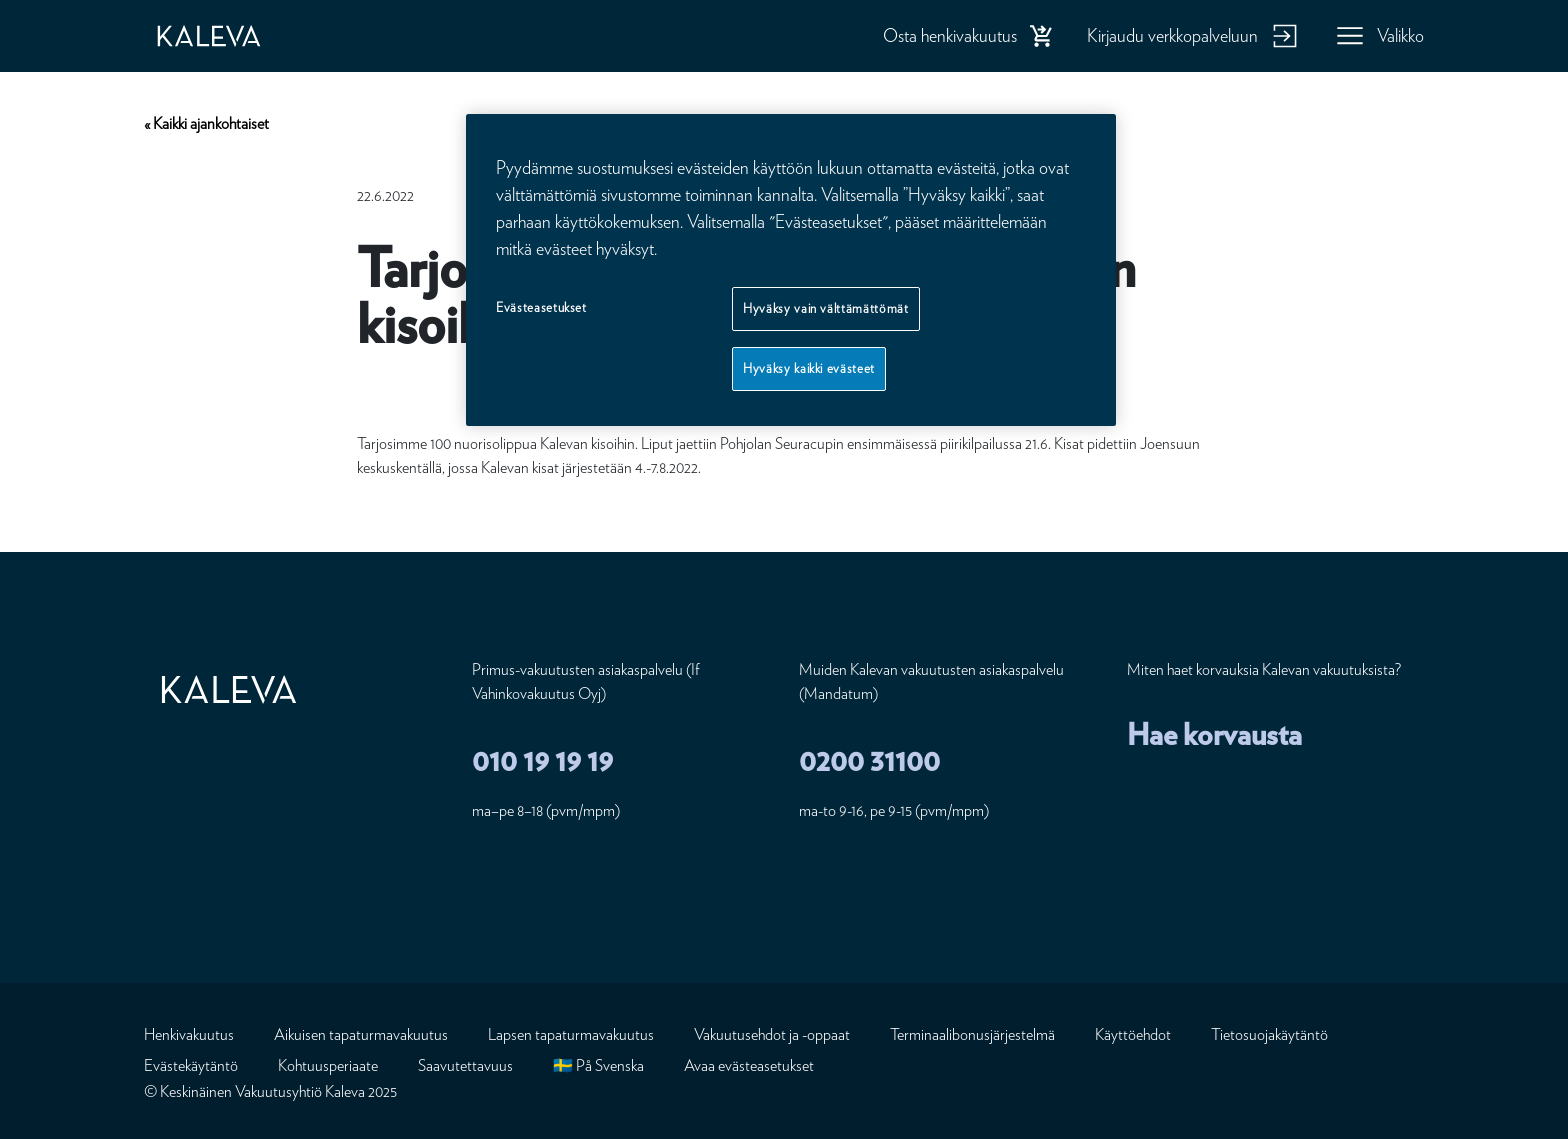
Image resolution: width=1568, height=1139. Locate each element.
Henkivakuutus (189, 1034)
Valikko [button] (1400, 35)
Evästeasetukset (541, 307)
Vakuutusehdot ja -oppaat (772, 1034)
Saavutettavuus (465, 1065)
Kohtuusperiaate (328, 1065)
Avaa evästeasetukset (749, 1065)
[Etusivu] (229, 36)
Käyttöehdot (1133, 1034)
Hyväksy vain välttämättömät (826, 308)
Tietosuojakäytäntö (1269, 1034)
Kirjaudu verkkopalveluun (1172, 35)
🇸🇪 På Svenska (598, 1065)
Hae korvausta (1214, 734)
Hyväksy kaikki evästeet (809, 368)
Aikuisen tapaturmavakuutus (361, 1034)
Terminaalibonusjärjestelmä (972, 1034)
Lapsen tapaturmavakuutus (571, 1034)
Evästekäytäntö (191, 1065)
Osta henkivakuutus (950, 35)
